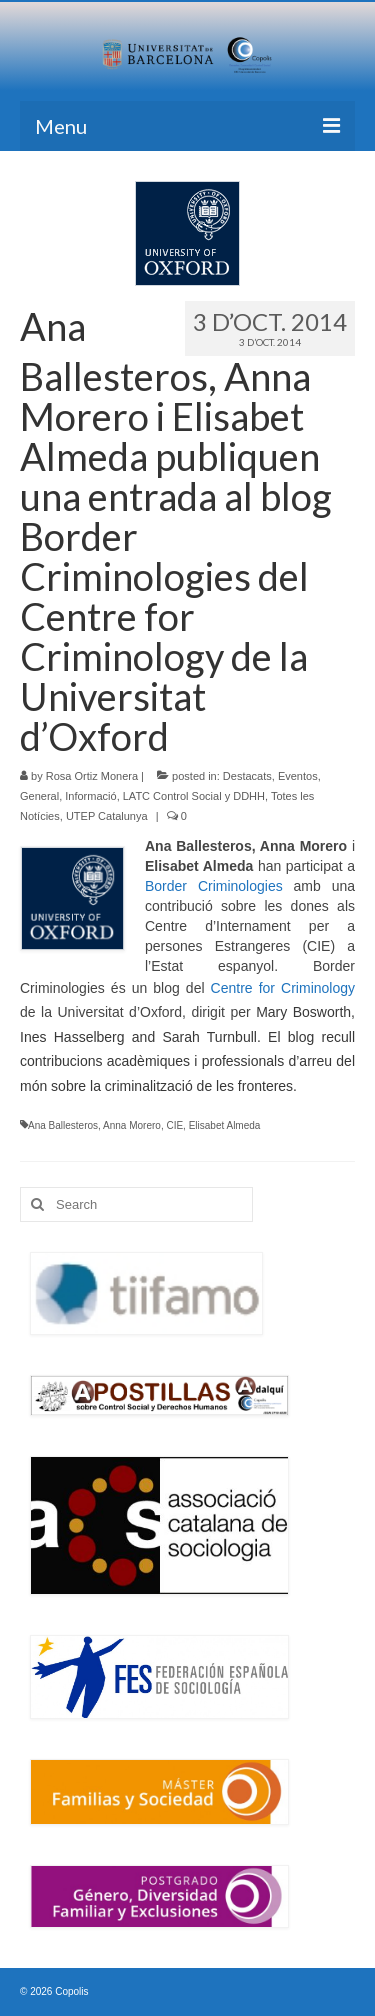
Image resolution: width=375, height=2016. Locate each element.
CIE (174, 1125)
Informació (90, 796)
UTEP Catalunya (107, 816)
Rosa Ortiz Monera (92, 776)
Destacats (247, 776)
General (39, 796)
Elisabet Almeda (225, 1125)
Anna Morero (132, 1125)
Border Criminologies (214, 886)
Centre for (243, 988)
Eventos (298, 776)
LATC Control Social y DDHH (194, 796)
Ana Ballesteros (63, 1125)
